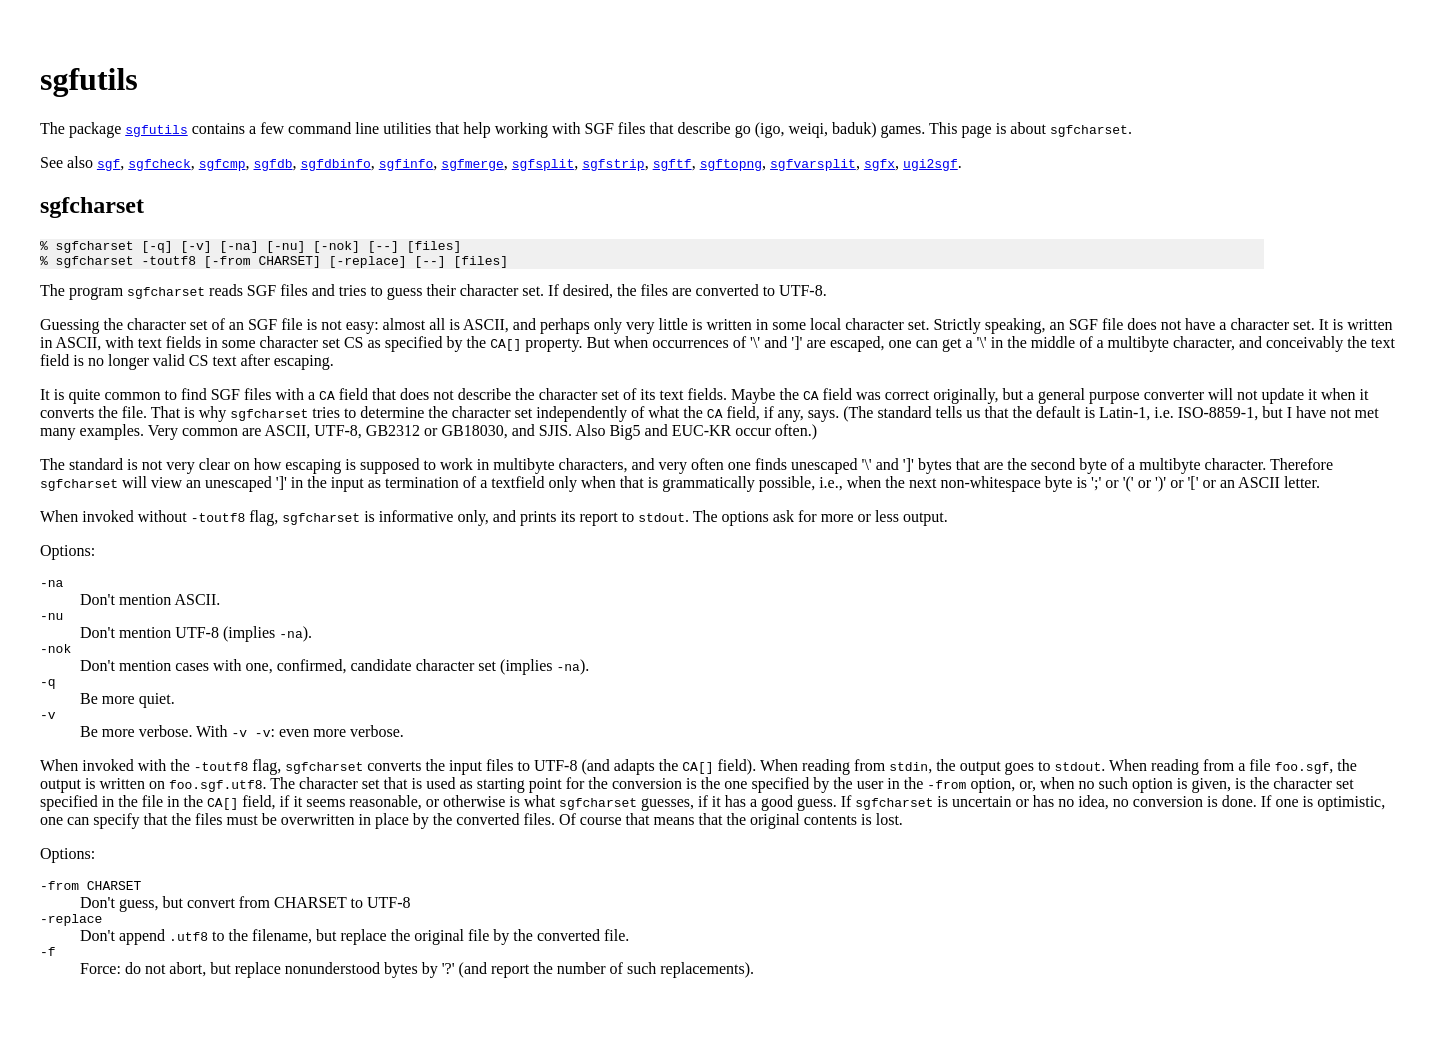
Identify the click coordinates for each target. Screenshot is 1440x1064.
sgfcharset (92, 205)
